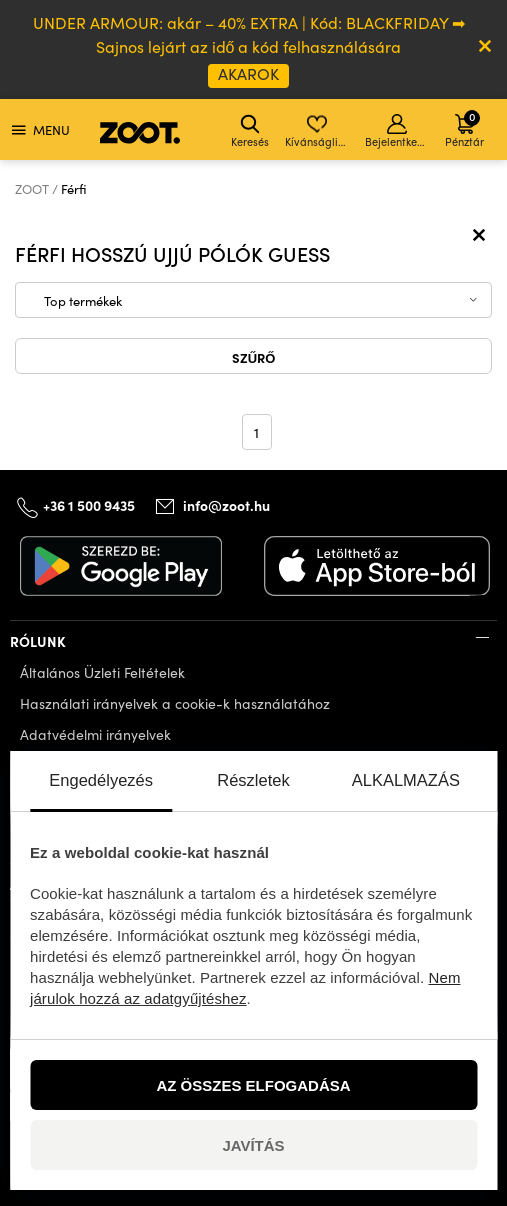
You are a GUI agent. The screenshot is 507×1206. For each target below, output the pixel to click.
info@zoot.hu (226, 505)
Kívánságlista (318, 131)
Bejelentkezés (398, 131)
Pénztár (464, 128)
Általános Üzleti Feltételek (102, 672)
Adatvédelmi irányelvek (95, 734)
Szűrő (254, 357)
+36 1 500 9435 (89, 505)
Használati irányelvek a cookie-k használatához (175, 703)
